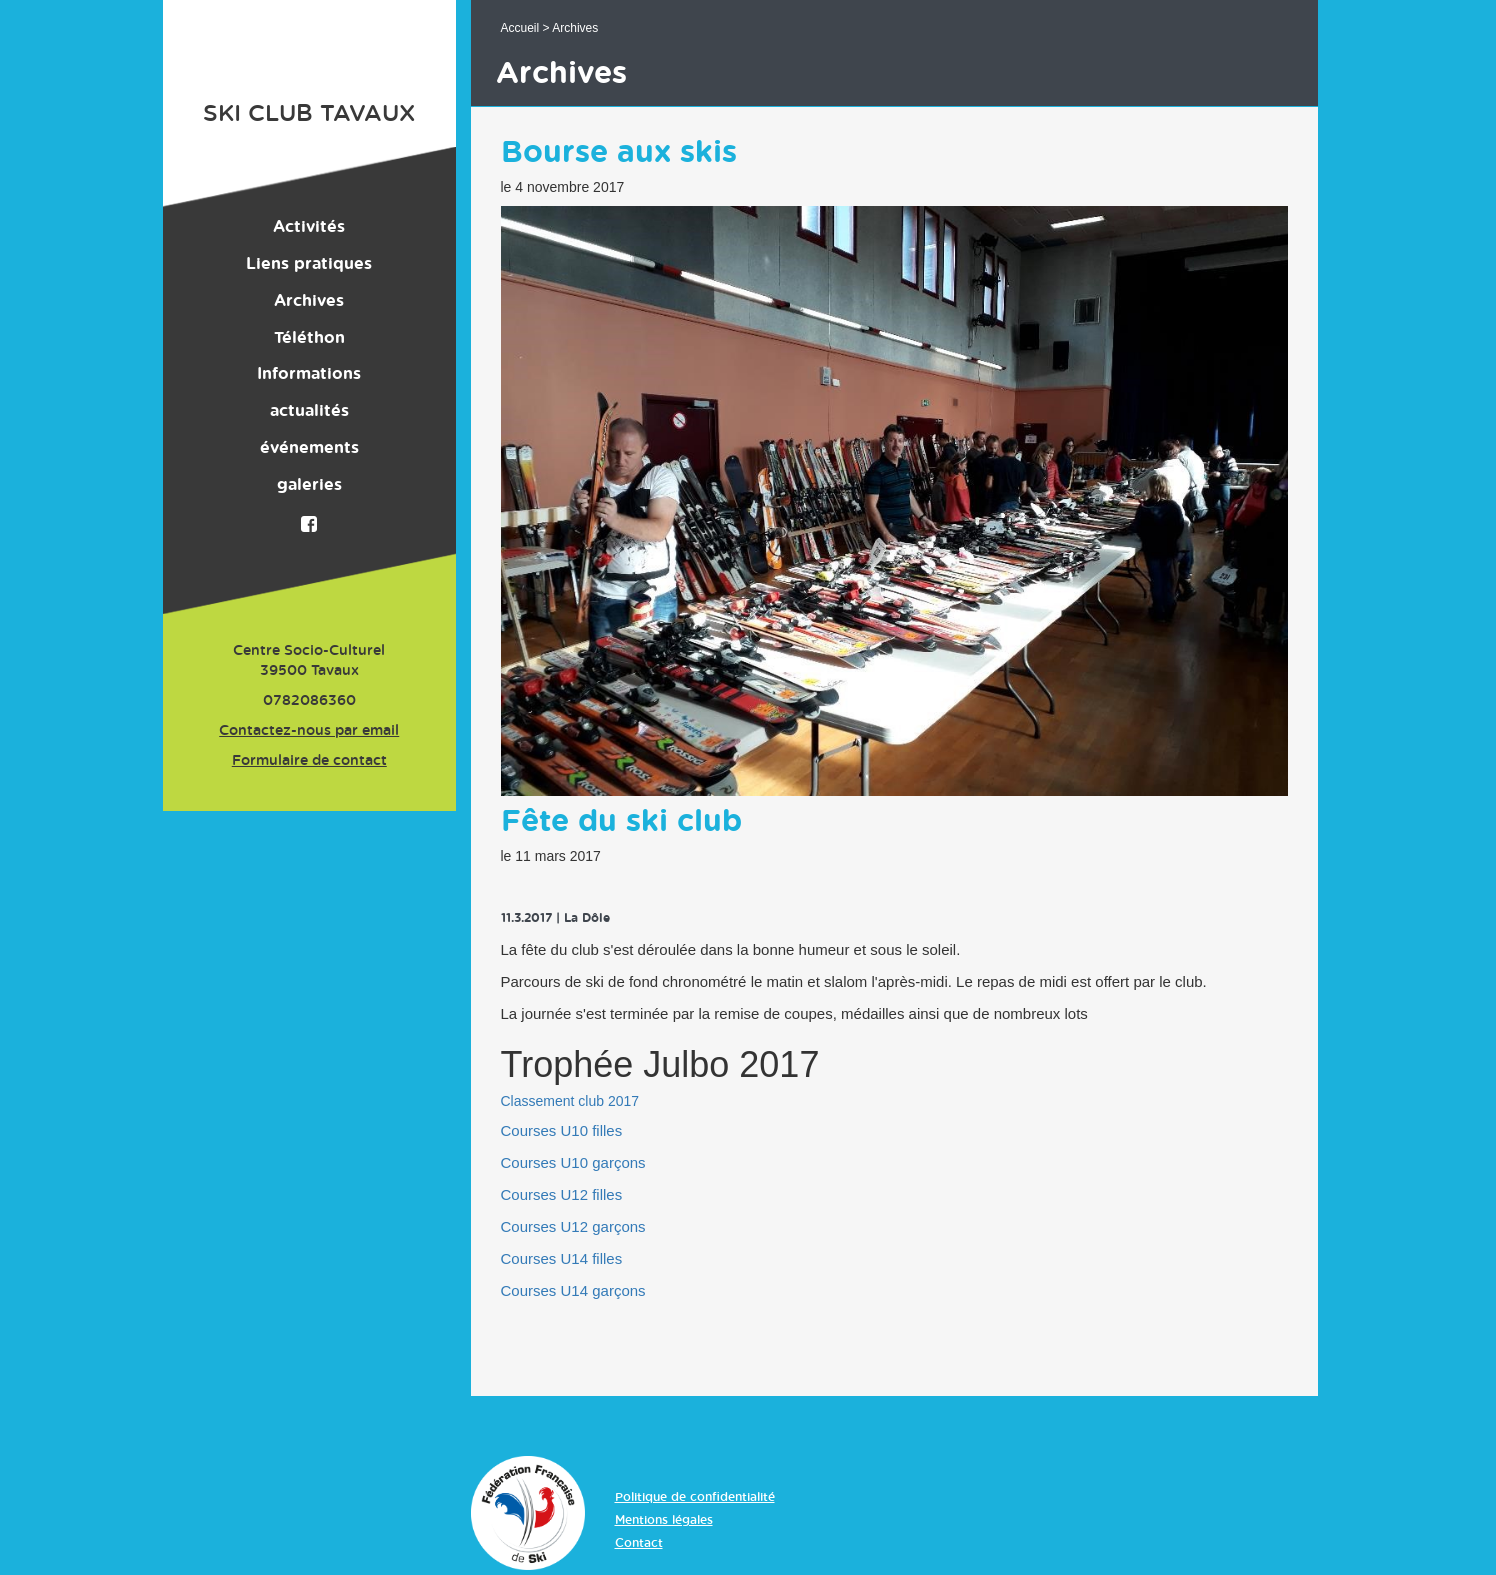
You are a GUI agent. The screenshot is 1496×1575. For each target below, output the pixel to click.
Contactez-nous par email (309, 731)
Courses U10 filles (562, 1130)
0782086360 (309, 701)
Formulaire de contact (309, 761)
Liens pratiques (309, 264)
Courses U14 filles (562, 1258)
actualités (309, 411)
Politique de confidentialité (695, 1497)
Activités (309, 227)
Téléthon (309, 338)
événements (309, 448)
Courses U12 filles (562, 1194)
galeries (309, 485)
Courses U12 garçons (573, 1226)
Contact (639, 1543)
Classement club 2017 (570, 1101)
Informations (309, 374)
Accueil (520, 28)
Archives (309, 301)
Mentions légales (664, 1520)
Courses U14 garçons (573, 1290)
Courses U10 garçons (573, 1162)
